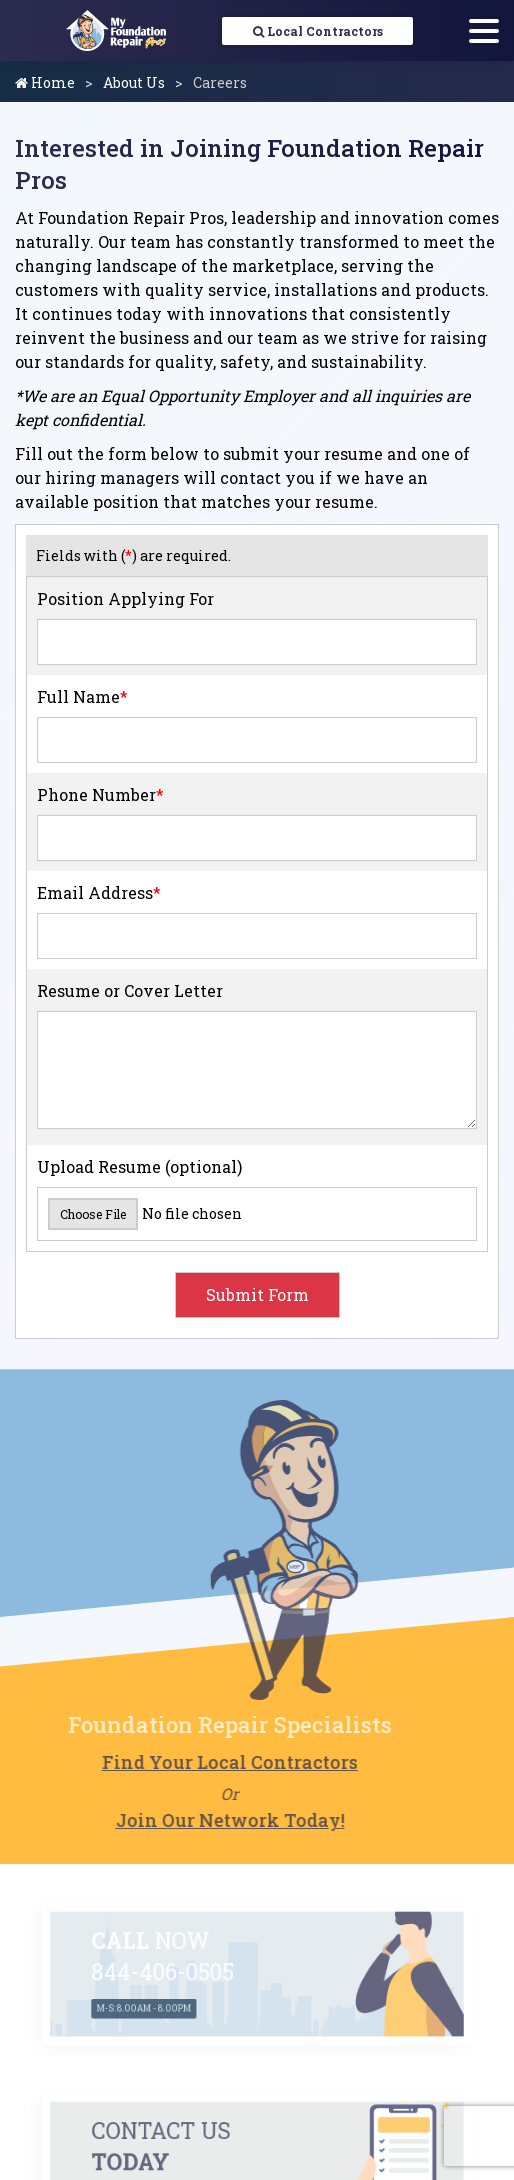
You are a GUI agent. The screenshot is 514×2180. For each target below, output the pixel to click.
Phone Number (100, 794)
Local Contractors (318, 31)
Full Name (82, 696)
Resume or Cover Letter (130, 990)
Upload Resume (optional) (139, 1166)
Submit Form (257, 1294)
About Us (134, 82)
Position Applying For (125, 598)
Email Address (99, 892)
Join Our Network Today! (201, 1820)
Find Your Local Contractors (201, 1762)
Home (45, 82)
